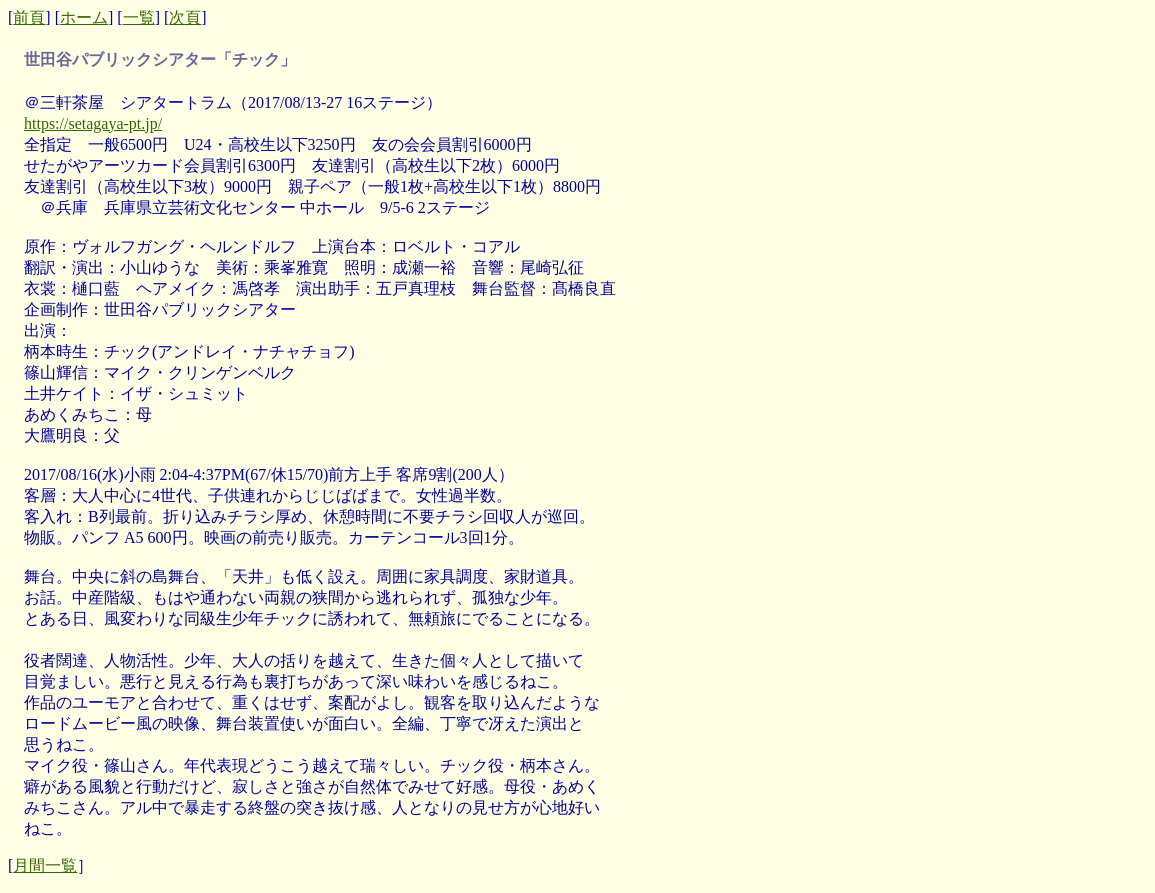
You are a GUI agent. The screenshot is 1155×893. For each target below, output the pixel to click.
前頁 (29, 17)
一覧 (139, 17)
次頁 (185, 17)
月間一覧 (45, 865)
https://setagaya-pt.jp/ (93, 123)
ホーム (84, 17)
